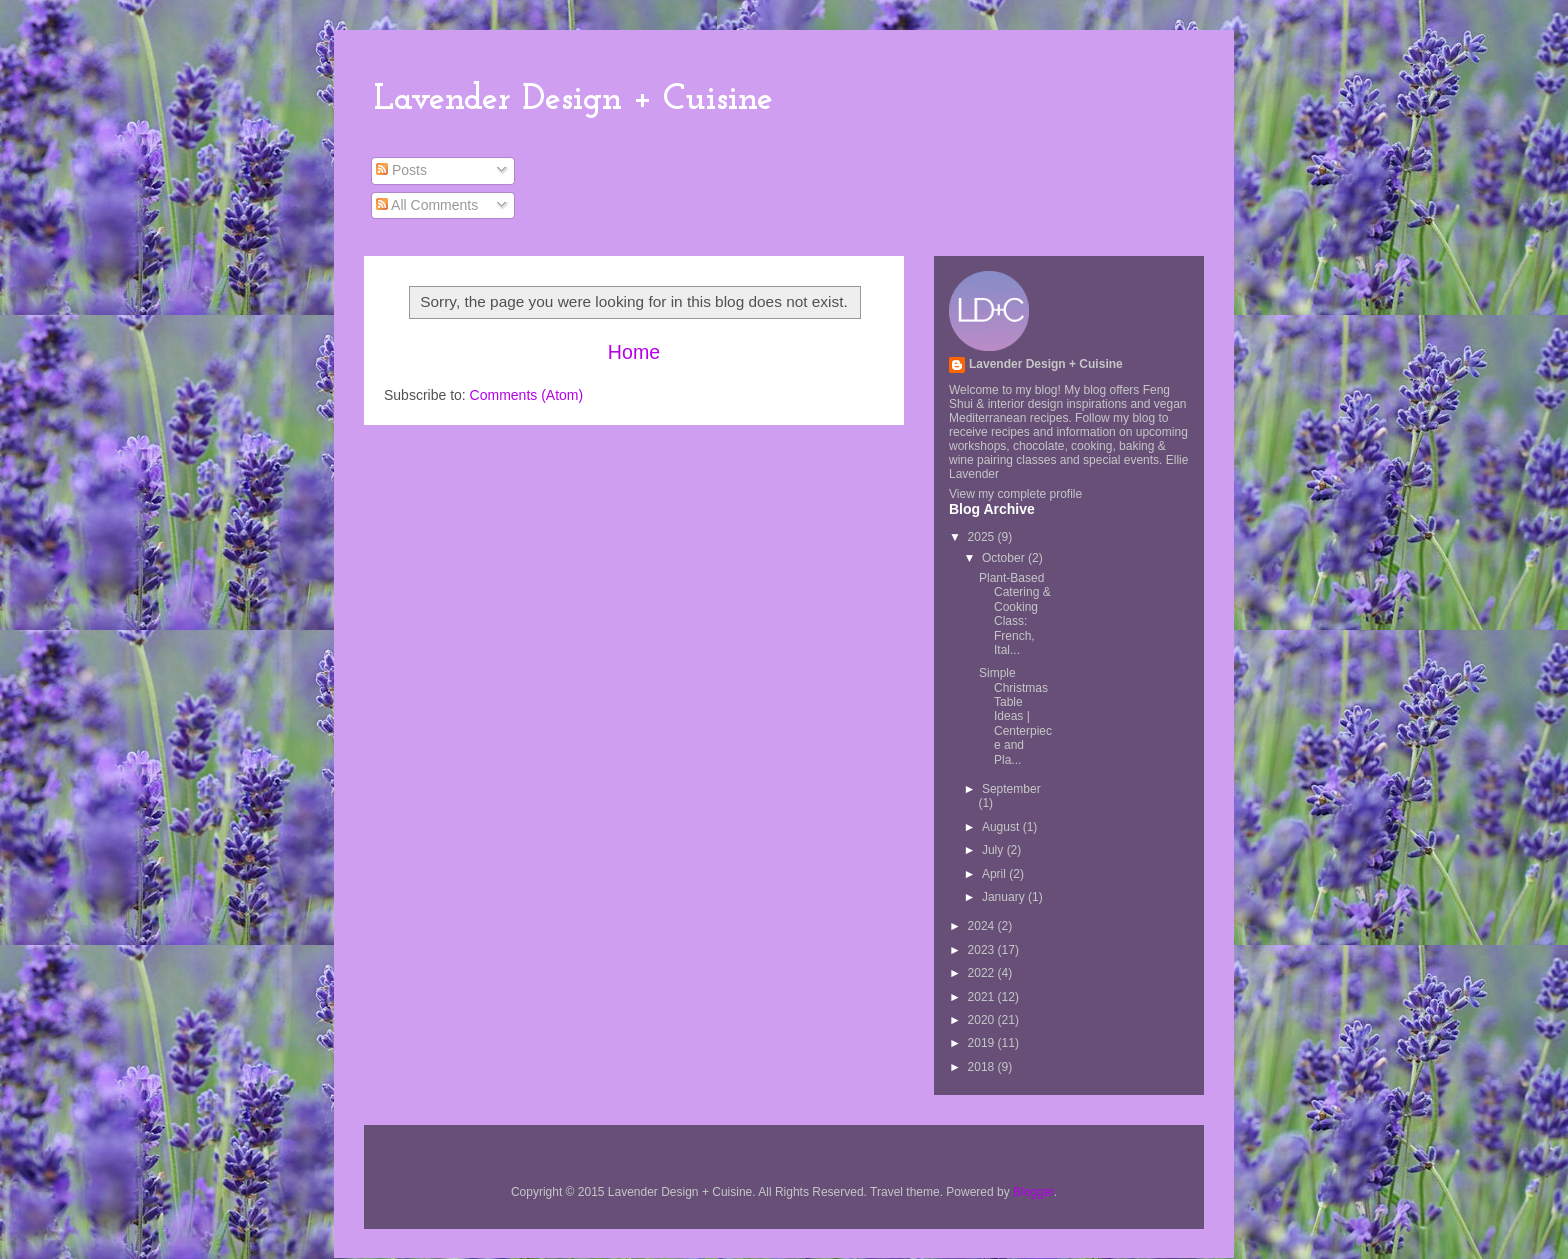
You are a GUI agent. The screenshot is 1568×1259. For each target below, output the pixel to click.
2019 (983, 1043)
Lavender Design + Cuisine (573, 100)
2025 (983, 537)
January (1005, 897)
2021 (983, 997)
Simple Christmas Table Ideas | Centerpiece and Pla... (1015, 716)
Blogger (1033, 1192)
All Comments (427, 205)
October (1005, 558)
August (1002, 827)
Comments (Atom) (527, 395)
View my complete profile (1015, 494)
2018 (983, 1067)
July (994, 850)
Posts (401, 170)
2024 (983, 926)
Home (634, 352)
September (1011, 789)
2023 (983, 950)
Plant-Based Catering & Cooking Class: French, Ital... (1015, 614)
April (995, 874)
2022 (983, 973)
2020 (983, 1020)
